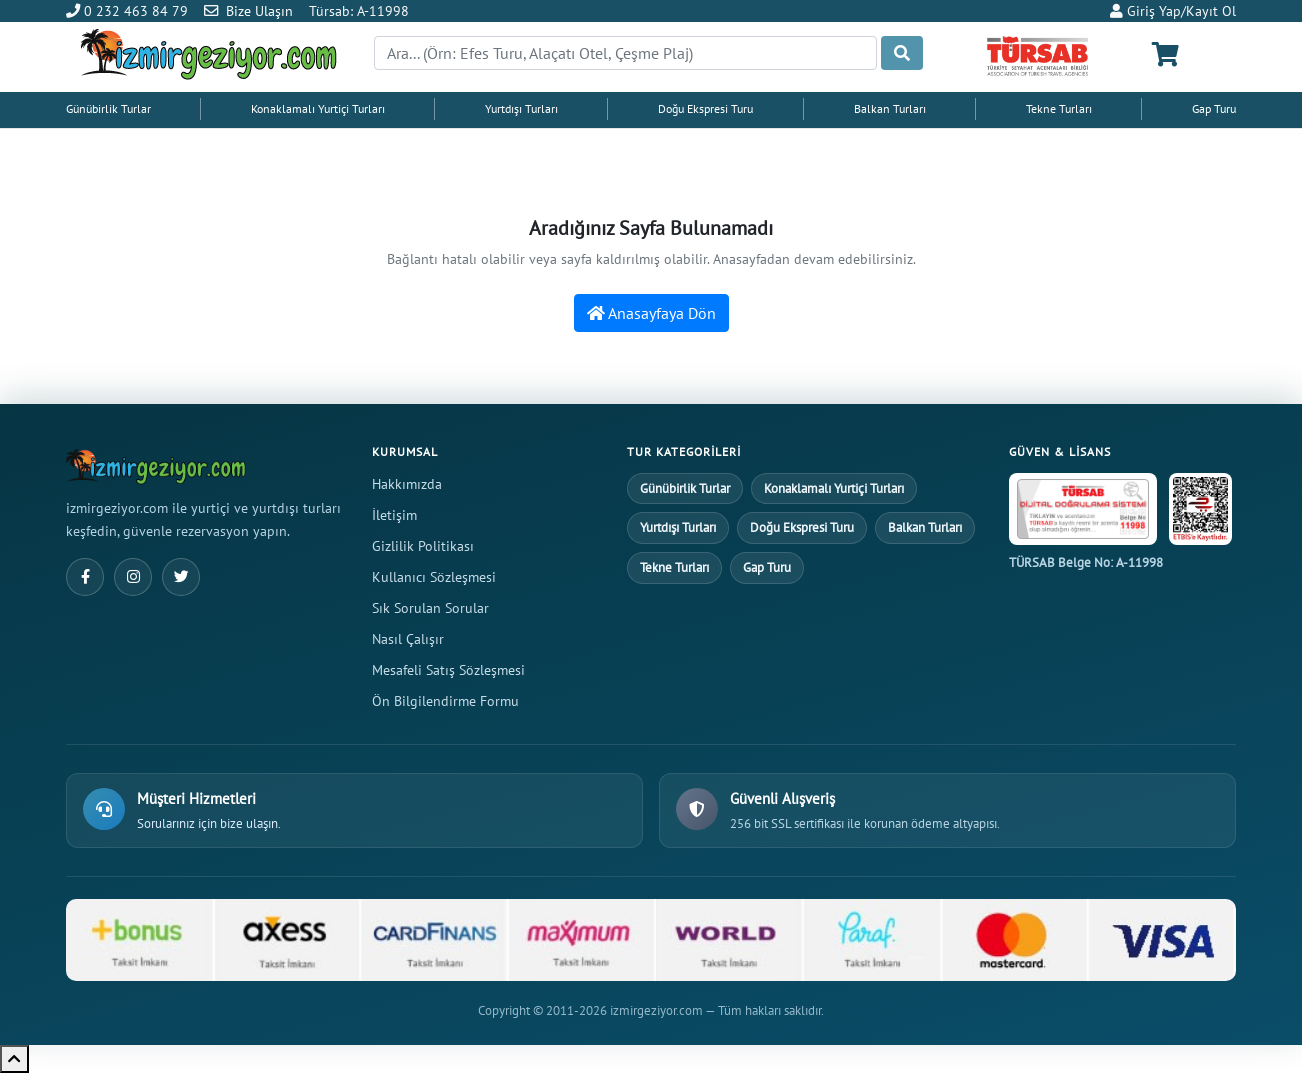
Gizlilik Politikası (423, 545)
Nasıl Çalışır (408, 638)
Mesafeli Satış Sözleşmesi (448, 669)
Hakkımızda (407, 483)
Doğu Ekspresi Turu (705, 108)
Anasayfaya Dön (651, 313)
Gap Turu (1214, 108)
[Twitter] (181, 577)
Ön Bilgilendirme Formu (445, 700)
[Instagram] (133, 577)
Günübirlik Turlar (108, 108)
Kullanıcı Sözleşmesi (434, 576)
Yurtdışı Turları (521, 108)
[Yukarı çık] (14, 1059)
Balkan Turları (890, 108)
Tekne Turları (1059, 108)
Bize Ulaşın (259, 10)
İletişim (394, 514)
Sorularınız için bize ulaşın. (209, 823)
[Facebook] (85, 577)
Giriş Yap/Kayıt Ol (1173, 10)
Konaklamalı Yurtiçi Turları (318, 108)
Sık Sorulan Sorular (430, 607)
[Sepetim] (1165, 54)
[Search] (625, 53)
